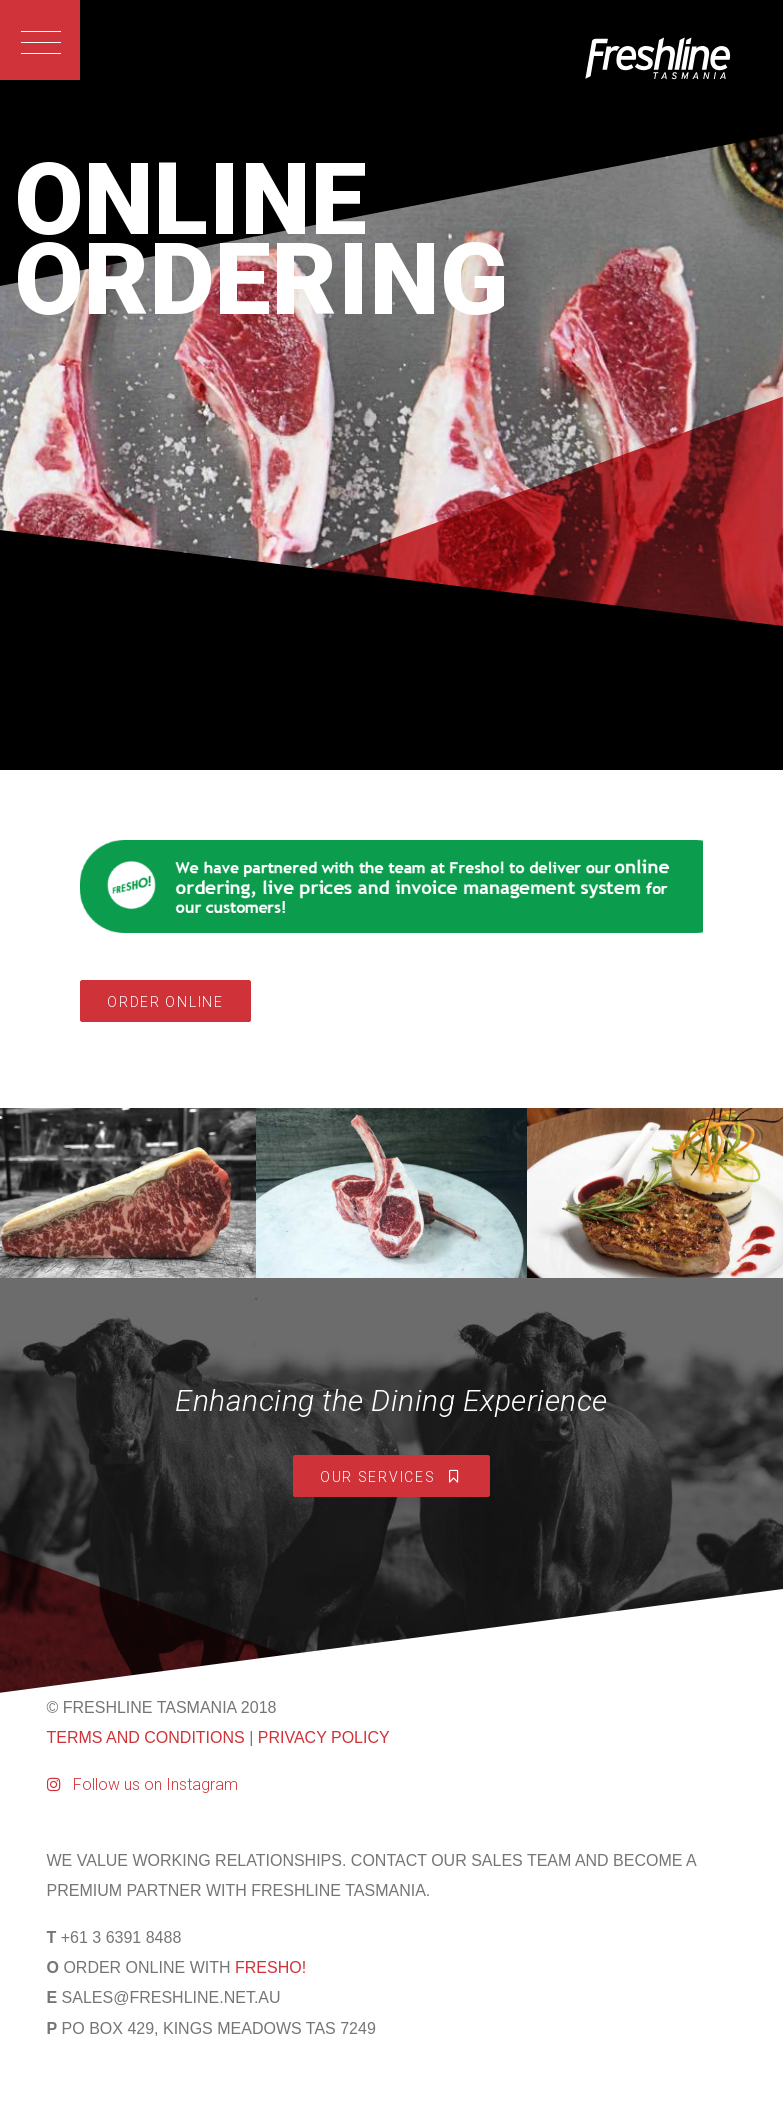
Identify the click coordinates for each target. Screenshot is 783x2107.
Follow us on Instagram (142, 1784)
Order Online (165, 1002)
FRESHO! (270, 1967)
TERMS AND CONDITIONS (146, 1737)
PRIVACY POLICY (324, 1737)
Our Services (391, 1477)
